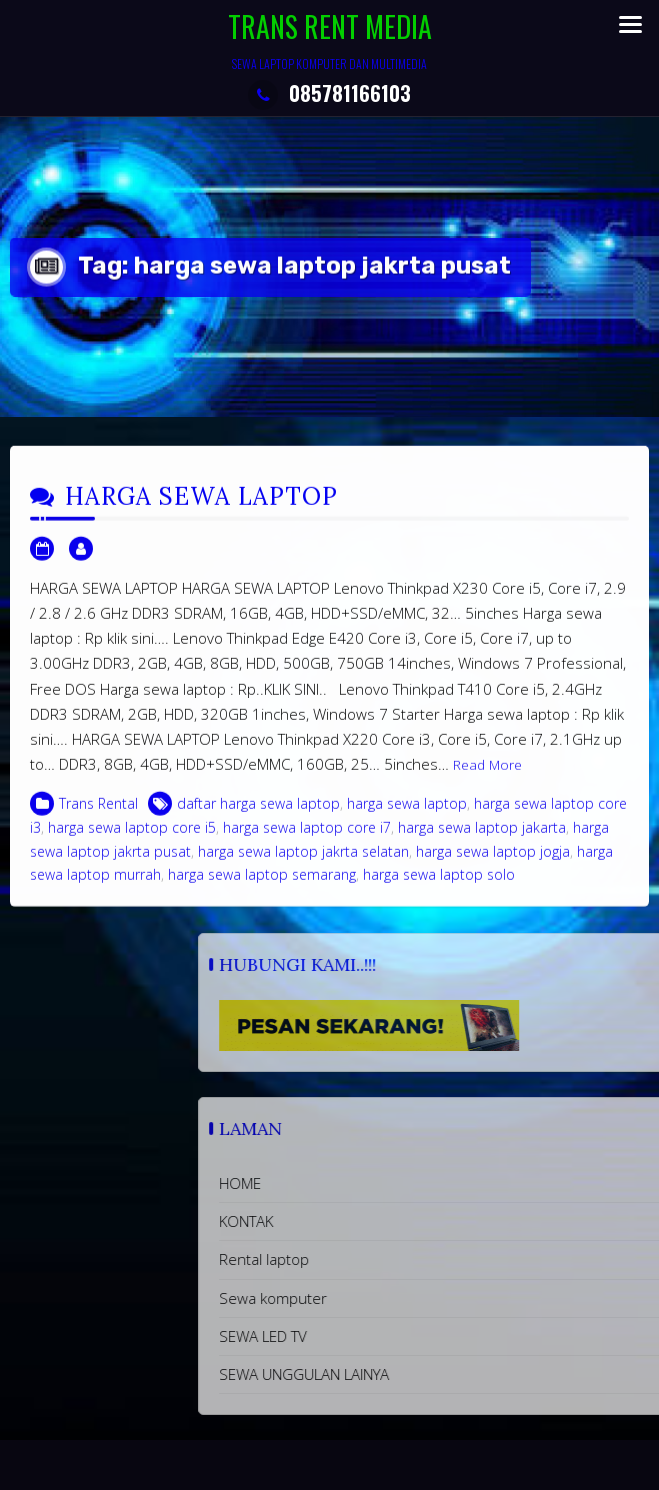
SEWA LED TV (386, 1336)
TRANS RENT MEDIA (330, 26)
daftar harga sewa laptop (258, 815)
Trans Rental (98, 815)
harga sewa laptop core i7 (307, 839)
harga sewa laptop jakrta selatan (303, 862)
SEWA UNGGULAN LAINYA (427, 1374)
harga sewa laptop (407, 815)
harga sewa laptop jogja (493, 862)
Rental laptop (387, 1259)
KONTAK (369, 1221)
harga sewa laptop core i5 (132, 839)
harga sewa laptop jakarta (482, 839)
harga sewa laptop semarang (262, 886)
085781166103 (329, 93)
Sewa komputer (396, 1298)
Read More (487, 777)
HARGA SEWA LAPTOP (201, 508)
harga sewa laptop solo (439, 886)
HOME (363, 1183)
